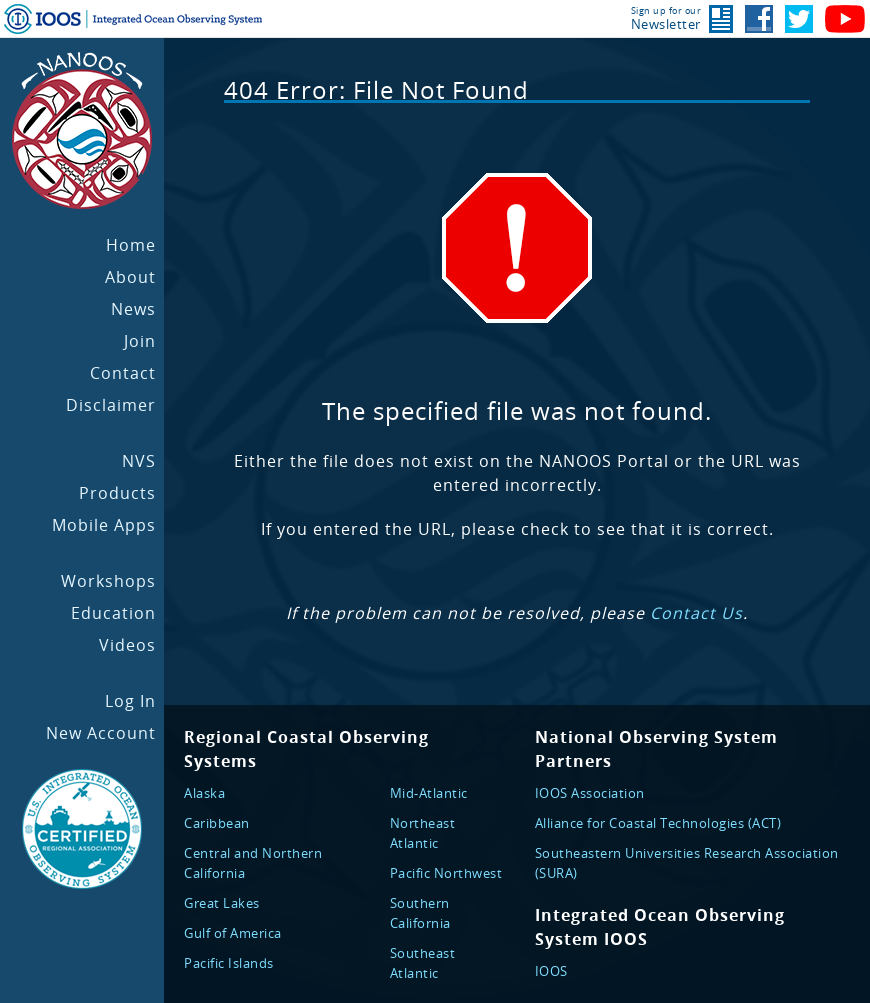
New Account (101, 733)
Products (117, 493)
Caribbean (217, 823)
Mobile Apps (104, 525)
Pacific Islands (229, 963)
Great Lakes (222, 903)
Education (113, 613)
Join (140, 341)
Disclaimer (111, 405)
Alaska (204, 793)
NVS (139, 461)
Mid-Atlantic (429, 793)
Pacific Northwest (446, 873)
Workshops (108, 581)
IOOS (551, 971)
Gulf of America (233, 933)
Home (131, 245)
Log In (130, 701)
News (133, 309)
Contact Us (696, 613)
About (130, 277)
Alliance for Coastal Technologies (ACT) (658, 823)
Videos (127, 645)
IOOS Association (590, 793)
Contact (123, 373)
